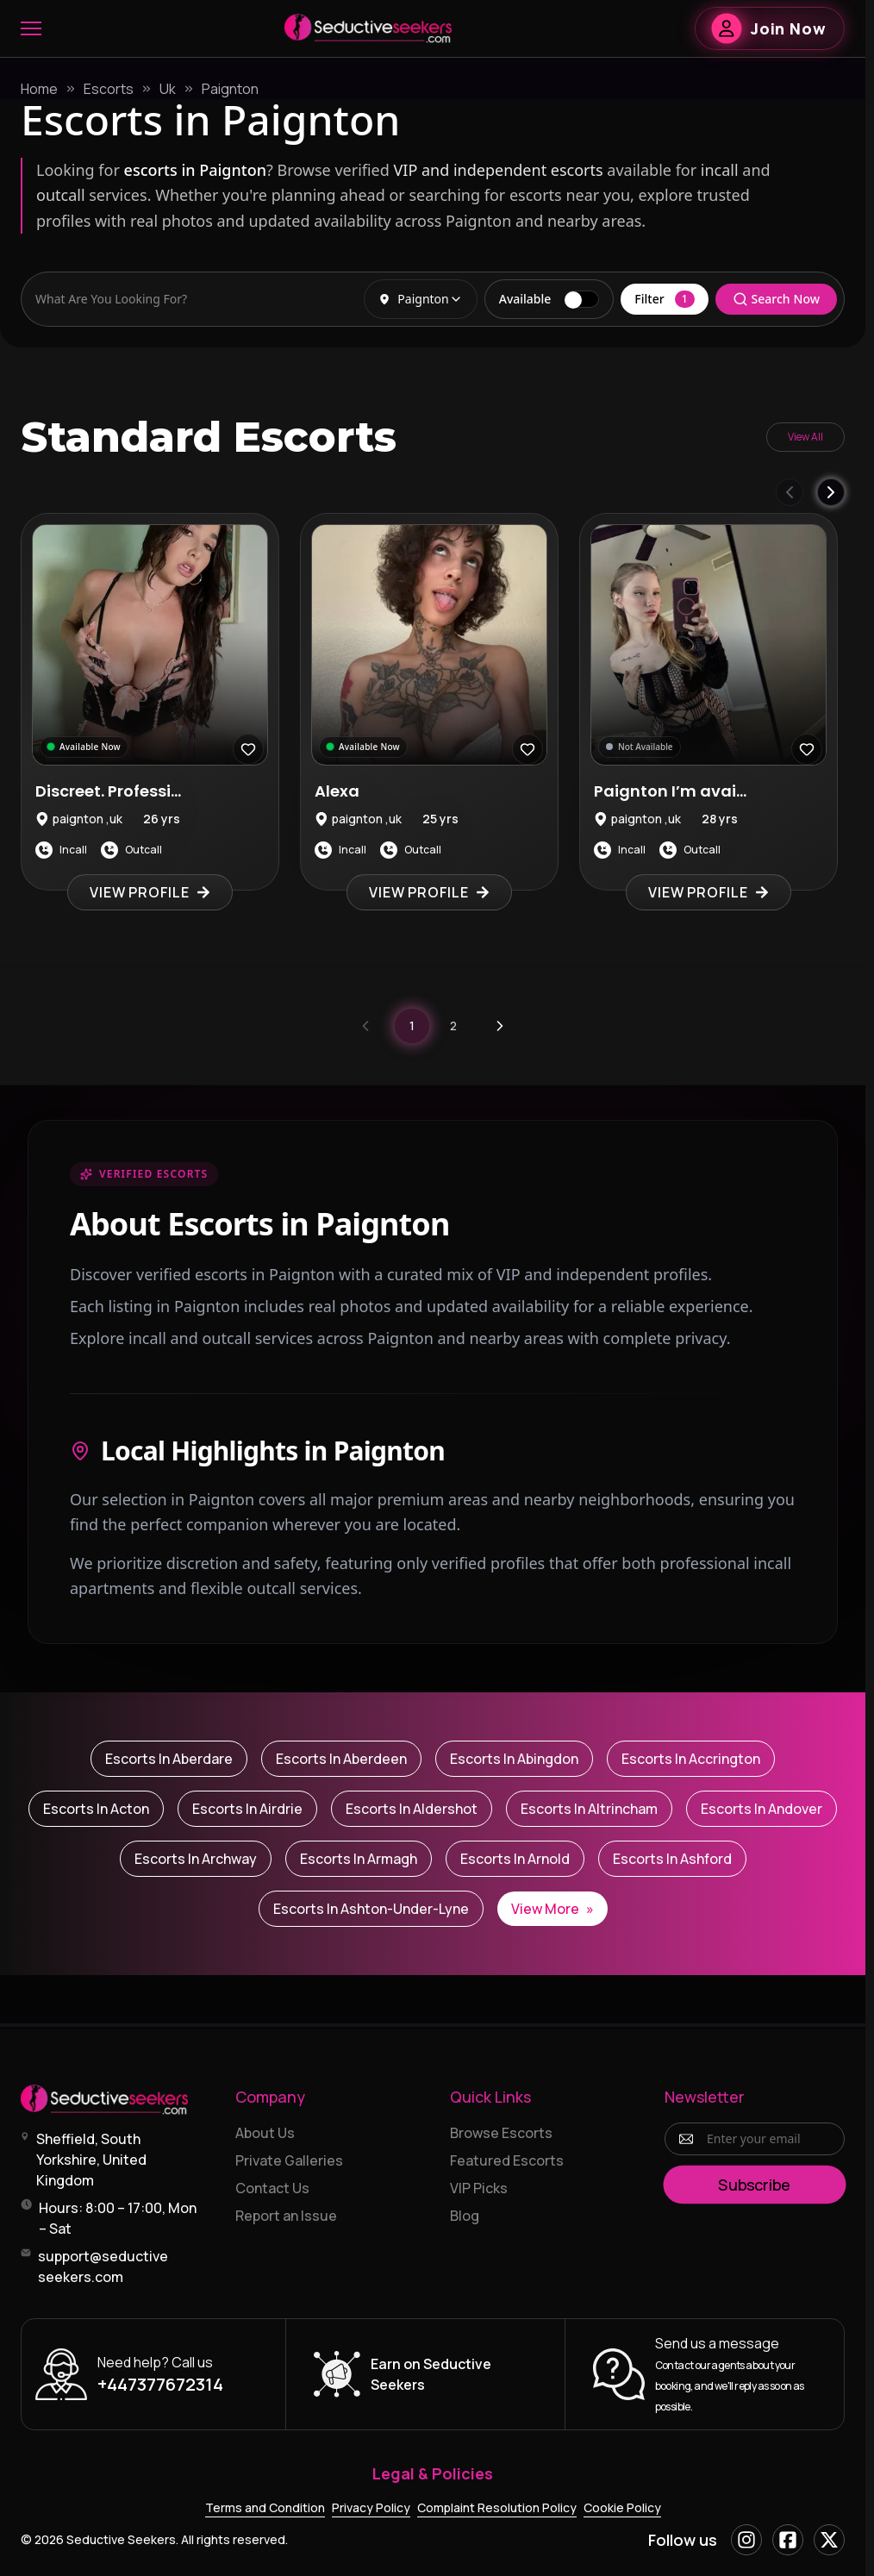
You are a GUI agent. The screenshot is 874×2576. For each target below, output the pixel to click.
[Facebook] (787, 2539)
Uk (167, 88)
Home (39, 88)
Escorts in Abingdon (514, 1758)
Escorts (109, 88)
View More (552, 1908)
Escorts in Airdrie (247, 1808)
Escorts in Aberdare (169, 1758)
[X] (829, 2539)
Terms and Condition (265, 2507)
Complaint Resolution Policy (497, 2507)
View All (805, 436)
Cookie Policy (622, 2507)
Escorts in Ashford (672, 1858)
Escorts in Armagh (358, 1858)
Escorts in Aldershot (412, 1808)
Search (776, 299)
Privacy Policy (371, 2507)
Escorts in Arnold (515, 1858)
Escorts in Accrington (690, 1758)
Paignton (230, 88)
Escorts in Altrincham (589, 1808)
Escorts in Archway (195, 1858)
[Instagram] (746, 2539)
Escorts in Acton (96, 1808)
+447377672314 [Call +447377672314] (160, 2384)
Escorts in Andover (761, 1808)
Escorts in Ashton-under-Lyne (371, 1908)
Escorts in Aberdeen (341, 1758)
